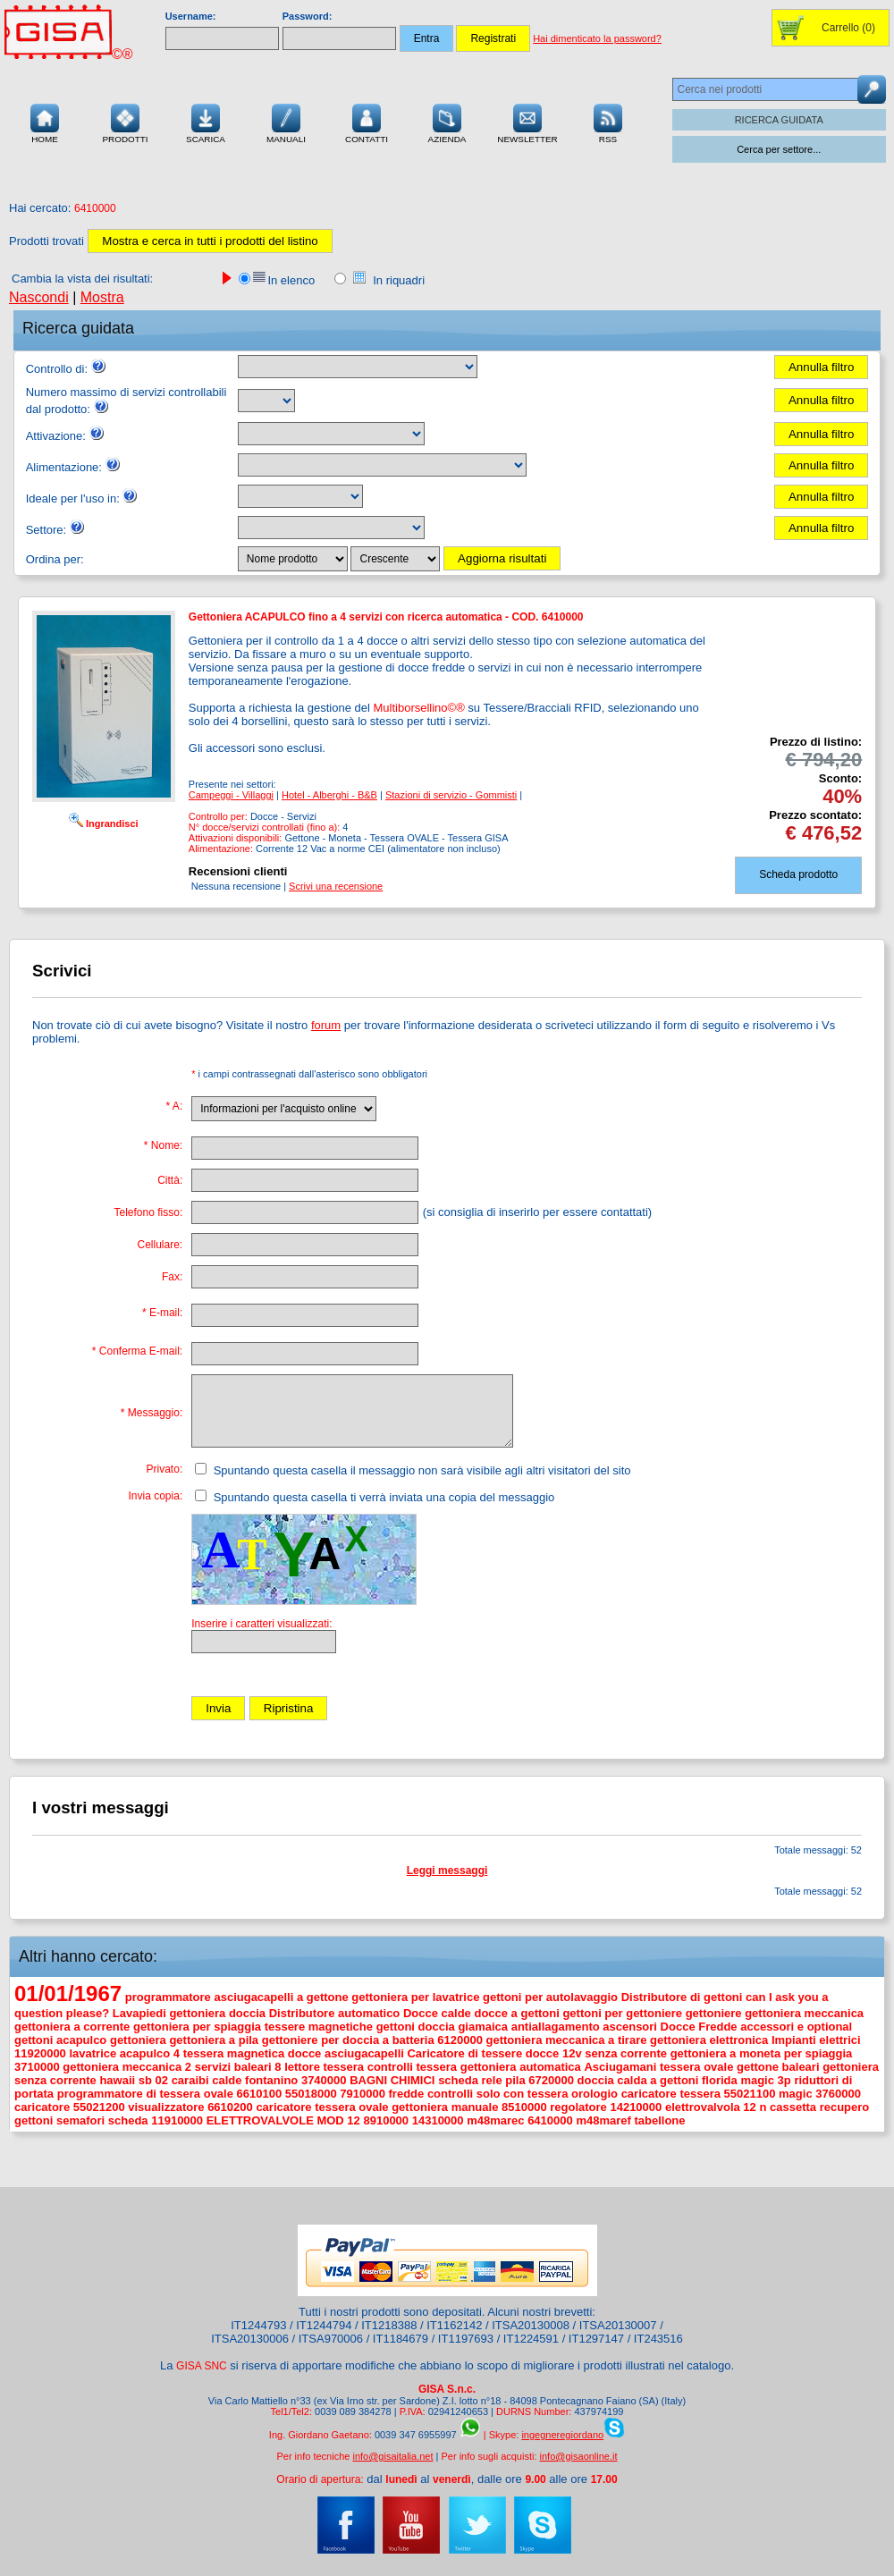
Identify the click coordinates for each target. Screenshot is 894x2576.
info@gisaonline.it (579, 2456)
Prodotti (125, 121)
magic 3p (765, 2080)
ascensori (630, 2026)
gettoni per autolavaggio (550, 1997)
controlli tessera (412, 2066)
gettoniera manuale (445, 2107)
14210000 (636, 2107)
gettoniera (138, 2040)
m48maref (603, 2120)
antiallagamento (555, 2026)
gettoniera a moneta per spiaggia (761, 2053)
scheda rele (470, 2080)
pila (515, 2080)
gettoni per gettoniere (622, 2013)
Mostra (102, 297)
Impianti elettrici (816, 2040)
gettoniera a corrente (72, 2026)
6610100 (260, 2093)
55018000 (311, 2093)
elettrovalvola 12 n (715, 2107)
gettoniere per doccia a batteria (348, 2040)
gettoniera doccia (217, 2013)
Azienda (447, 121)
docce (305, 2053)
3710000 (37, 2066)
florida (720, 2080)
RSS (608, 121)
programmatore (168, 1997)
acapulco (81, 2040)
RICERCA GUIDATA (779, 119)
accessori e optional (796, 2026)
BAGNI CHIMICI (392, 2080)
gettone (758, 2066)
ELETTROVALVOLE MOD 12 (283, 2120)
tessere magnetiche (319, 2026)
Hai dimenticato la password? (597, 38)
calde (226, 2080)
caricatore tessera (671, 2093)
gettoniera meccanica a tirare (566, 2040)
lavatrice (92, 2053)
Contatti (366, 121)
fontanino (271, 2080)
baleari (801, 2066)
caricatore (42, 2107)
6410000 (550, 2120)
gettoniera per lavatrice (415, 1997)
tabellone (659, 2120)
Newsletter (527, 121)
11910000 (177, 2120)
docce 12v (554, 2053)
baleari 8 (258, 2066)
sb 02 (153, 2080)
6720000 (551, 2080)
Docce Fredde (699, 2026)
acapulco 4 (150, 2053)
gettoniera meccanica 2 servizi (147, 2066)
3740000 (324, 2080)
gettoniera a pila (213, 2040)
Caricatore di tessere (464, 2053)
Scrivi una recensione (336, 886)
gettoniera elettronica (709, 2040)
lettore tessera (324, 2066)
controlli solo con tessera (498, 2093)
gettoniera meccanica (804, 2013)
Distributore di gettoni (682, 1997)
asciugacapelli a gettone (281, 1997)
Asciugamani (620, 2066)
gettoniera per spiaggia (197, 2026)
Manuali (286, 121)
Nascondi (39, 297)
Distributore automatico (335, 2013)
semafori (80, 2120)
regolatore (578, 2107)
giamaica (483, 2026)
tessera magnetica (233, 2053)
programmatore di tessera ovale (145, 2093)
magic (796, 2093)
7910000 (362, 2093)
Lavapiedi (139, 2013)
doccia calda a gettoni (638, 2080)
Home (44, 121)
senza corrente (626, 2053)
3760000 (838, 2093)
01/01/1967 (68, 1993)
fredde (407, 2093)
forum (326, 1025)
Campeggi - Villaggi (231, 795)
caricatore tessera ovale (322, 2107)
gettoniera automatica (520, 2066)
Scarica (205, 121)
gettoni (33, 2040)
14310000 (438, 2120)
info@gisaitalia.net (392, 2456)
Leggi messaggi (447, 1870)
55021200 (99, 2107)
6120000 (460, 2040)
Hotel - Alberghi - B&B (329, 795)
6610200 (230, 2107)
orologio (594, 2093)
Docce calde (437, 2013)
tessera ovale (696, 2066)
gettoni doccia (415, 2026)
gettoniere (714, 2013)
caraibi (190, 2080)
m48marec (495, 2120)
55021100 (750, 2093)
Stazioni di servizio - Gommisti (451, 795)
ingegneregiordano (562, 2434)
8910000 (386, 2120)
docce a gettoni (516, 2013)
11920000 (40, 2053)
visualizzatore (166, 2107)
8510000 (524, 2107)
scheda (128, 2120)
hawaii (117, 2080)
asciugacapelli (364, 2053)
